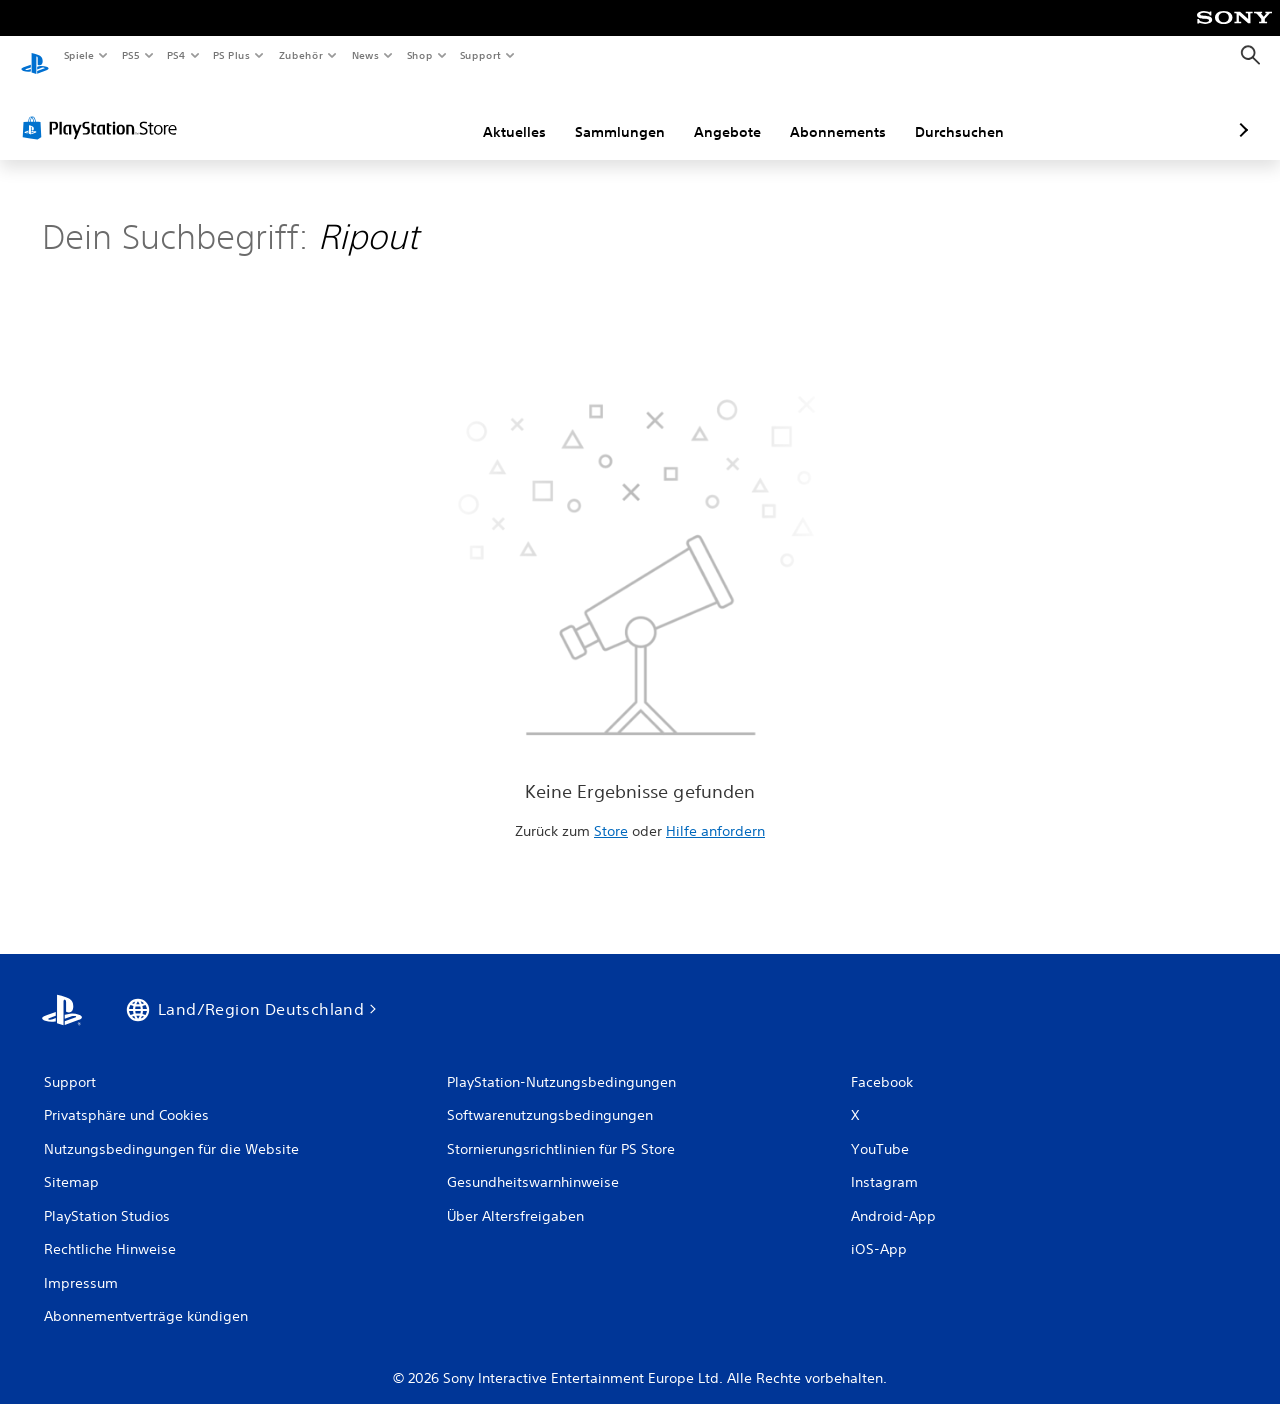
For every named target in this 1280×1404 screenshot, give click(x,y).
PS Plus (232, 55)
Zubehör (301, 55)
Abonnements (732, 113)
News (365, 55)
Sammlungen (514, 113)
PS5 (131, 55)
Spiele (78, 55)
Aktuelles (408, 113)
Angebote (621, 113)
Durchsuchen (853, 113)
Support (480, 55)
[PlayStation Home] (35, 56)
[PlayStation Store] (104, 109)
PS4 (177, 55)
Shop (419, 55)
